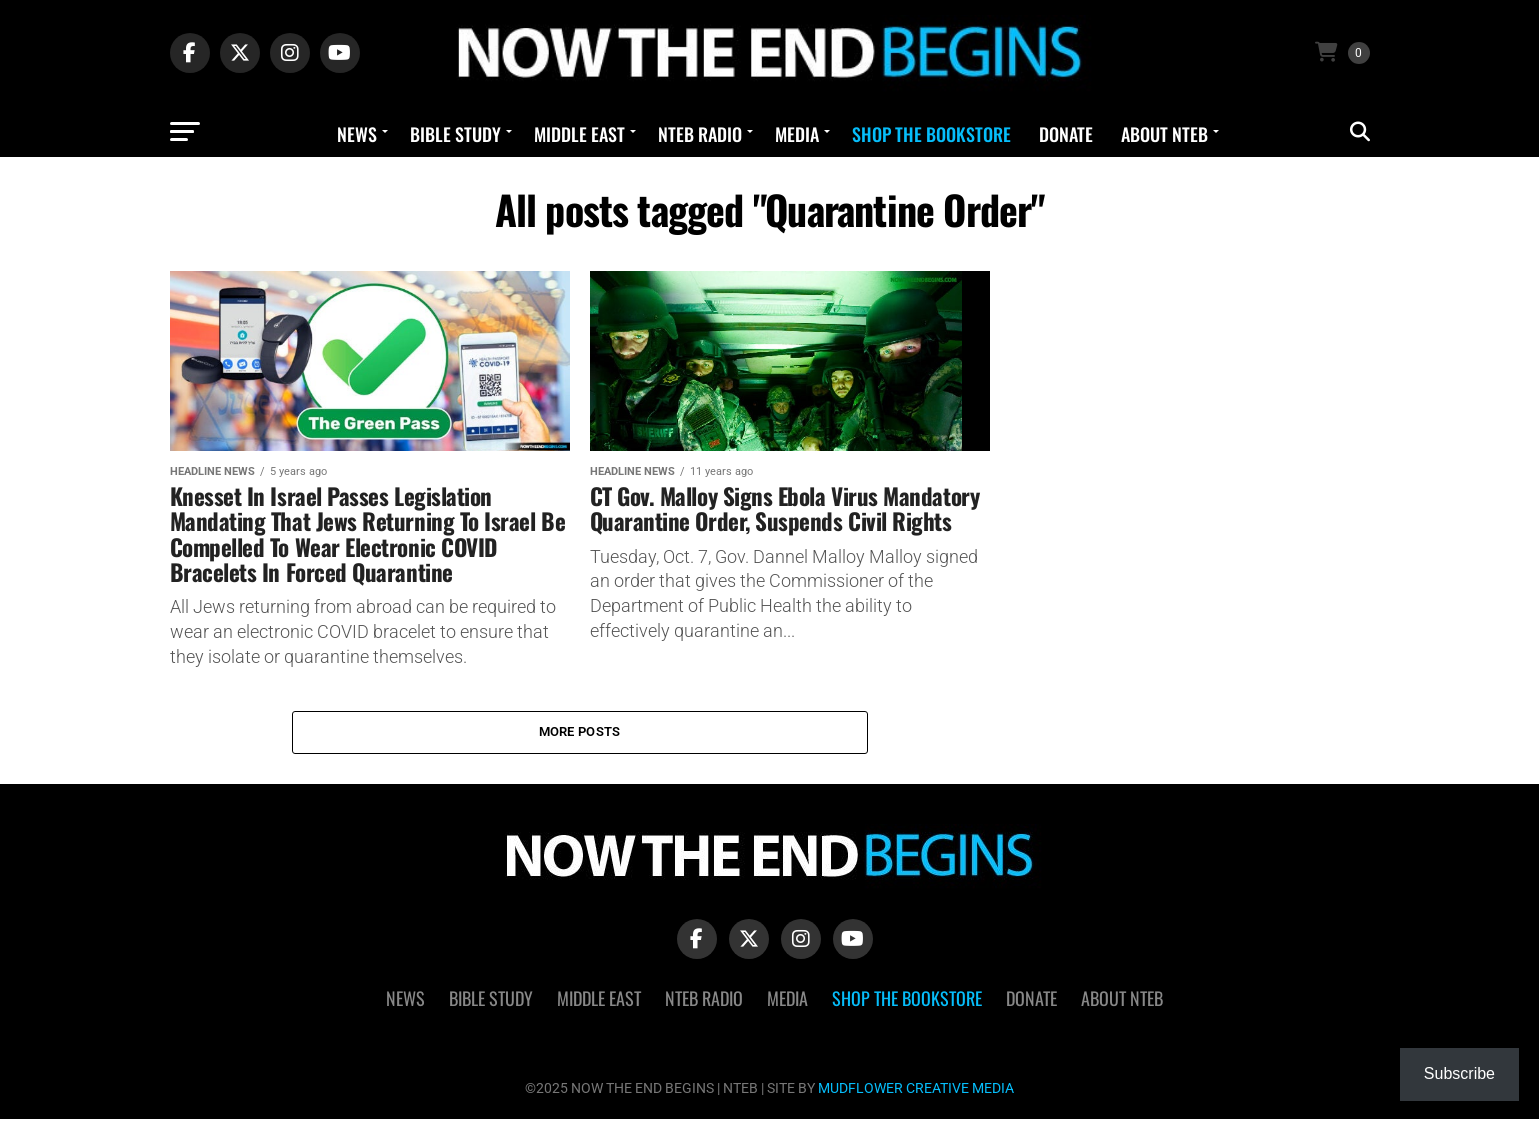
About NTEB (1164, 134)
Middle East (579, 134)
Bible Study (455, 134)
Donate (1066, 134)
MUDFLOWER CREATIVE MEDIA (916, 1090)
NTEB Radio (700, 134)
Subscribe (1459, 1073)
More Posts (580, 732)
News (357, 134)
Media (797, 134)
